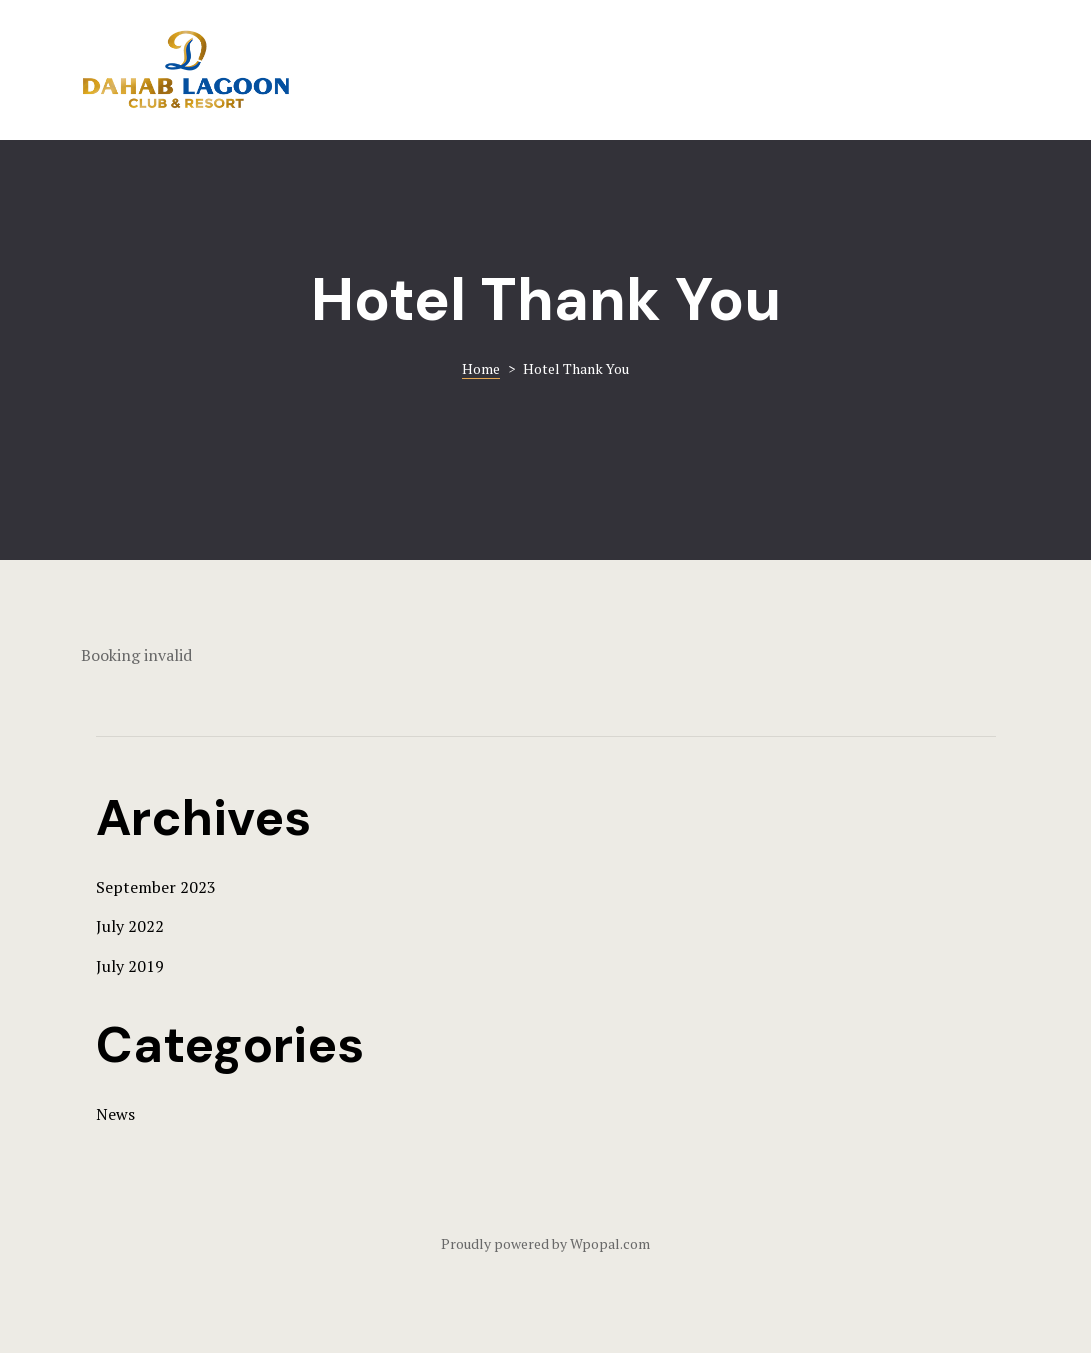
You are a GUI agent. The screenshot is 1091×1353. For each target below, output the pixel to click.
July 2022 (130, 926)
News (115, 1114)
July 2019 (130, 966)
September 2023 (156, 887)
